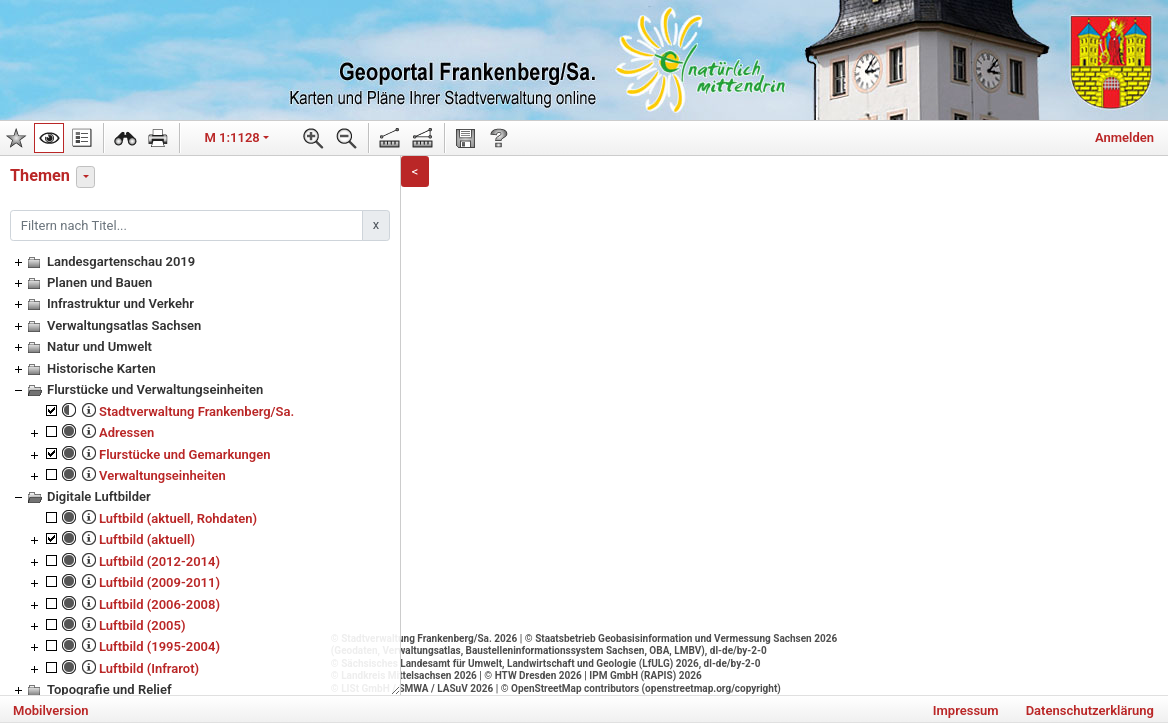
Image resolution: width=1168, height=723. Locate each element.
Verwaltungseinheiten (162, 475)
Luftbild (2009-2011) (159, 582)
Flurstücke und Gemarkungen (184, 454)
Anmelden (1124, 137)
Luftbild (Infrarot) (149, 668)
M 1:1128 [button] (232, 137)
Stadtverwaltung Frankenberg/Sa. (196, 411)
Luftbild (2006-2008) (159, 604)
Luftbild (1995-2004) (159, 646)
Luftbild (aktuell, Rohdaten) (178, 518)
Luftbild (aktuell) (147, 539)
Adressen (126, 432)
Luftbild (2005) (142, 625)
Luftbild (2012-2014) (159, 561)
